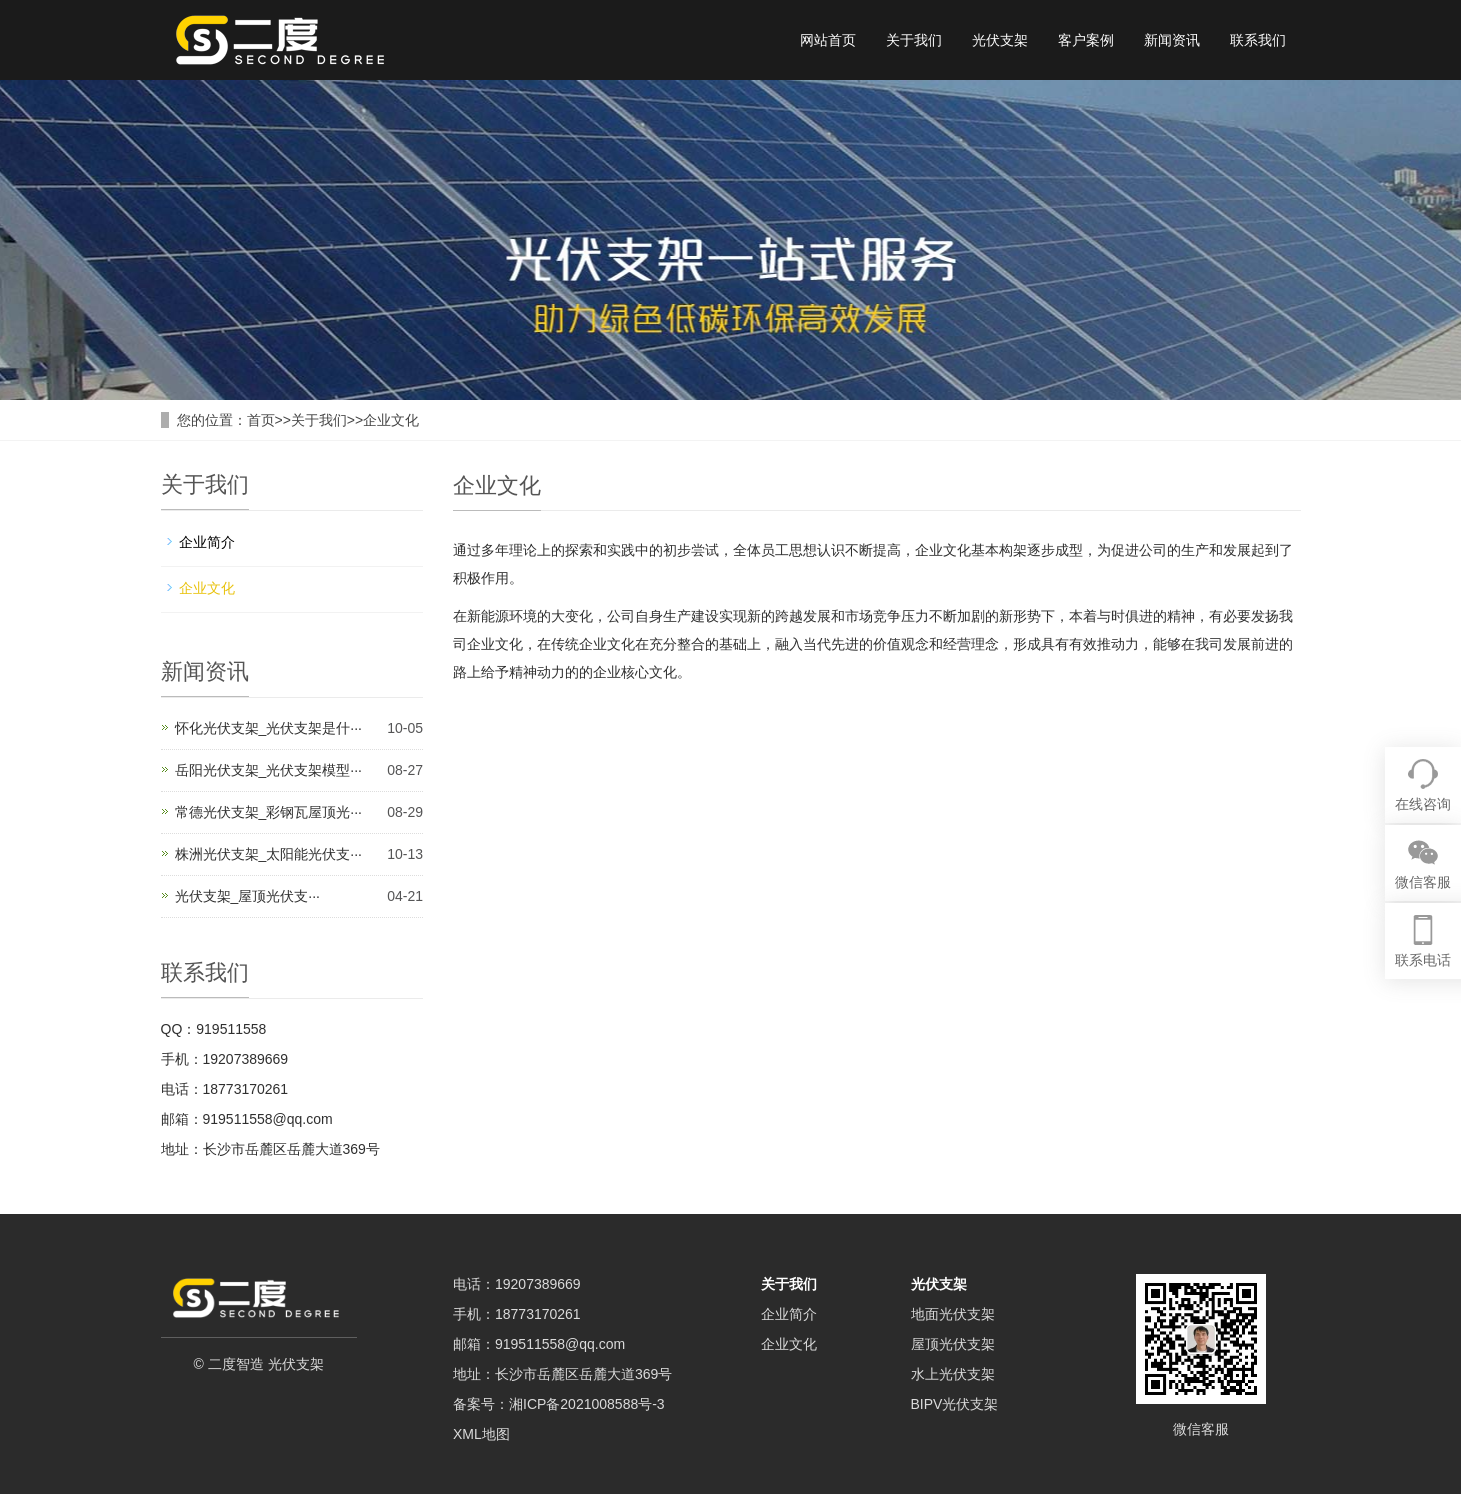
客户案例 (1086, 40)
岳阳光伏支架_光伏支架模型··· (268, 770)
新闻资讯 (1172, 40)
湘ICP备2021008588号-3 (587, 1404)
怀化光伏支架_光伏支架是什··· (268, 728)
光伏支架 (1000, 40)
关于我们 (914, 40)
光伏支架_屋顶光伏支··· (247, 896)
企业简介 (207, 542)
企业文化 (391, 420)
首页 (261, 420)
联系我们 (1258, 40)
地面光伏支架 (953, 1314)
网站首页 (828, 40)
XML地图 (481, 1434)
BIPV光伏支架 (955, 1404)
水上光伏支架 (953, 1374)
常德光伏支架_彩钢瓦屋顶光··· (268, 812)
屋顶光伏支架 (953, 1344)
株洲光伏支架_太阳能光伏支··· (268, 854)
